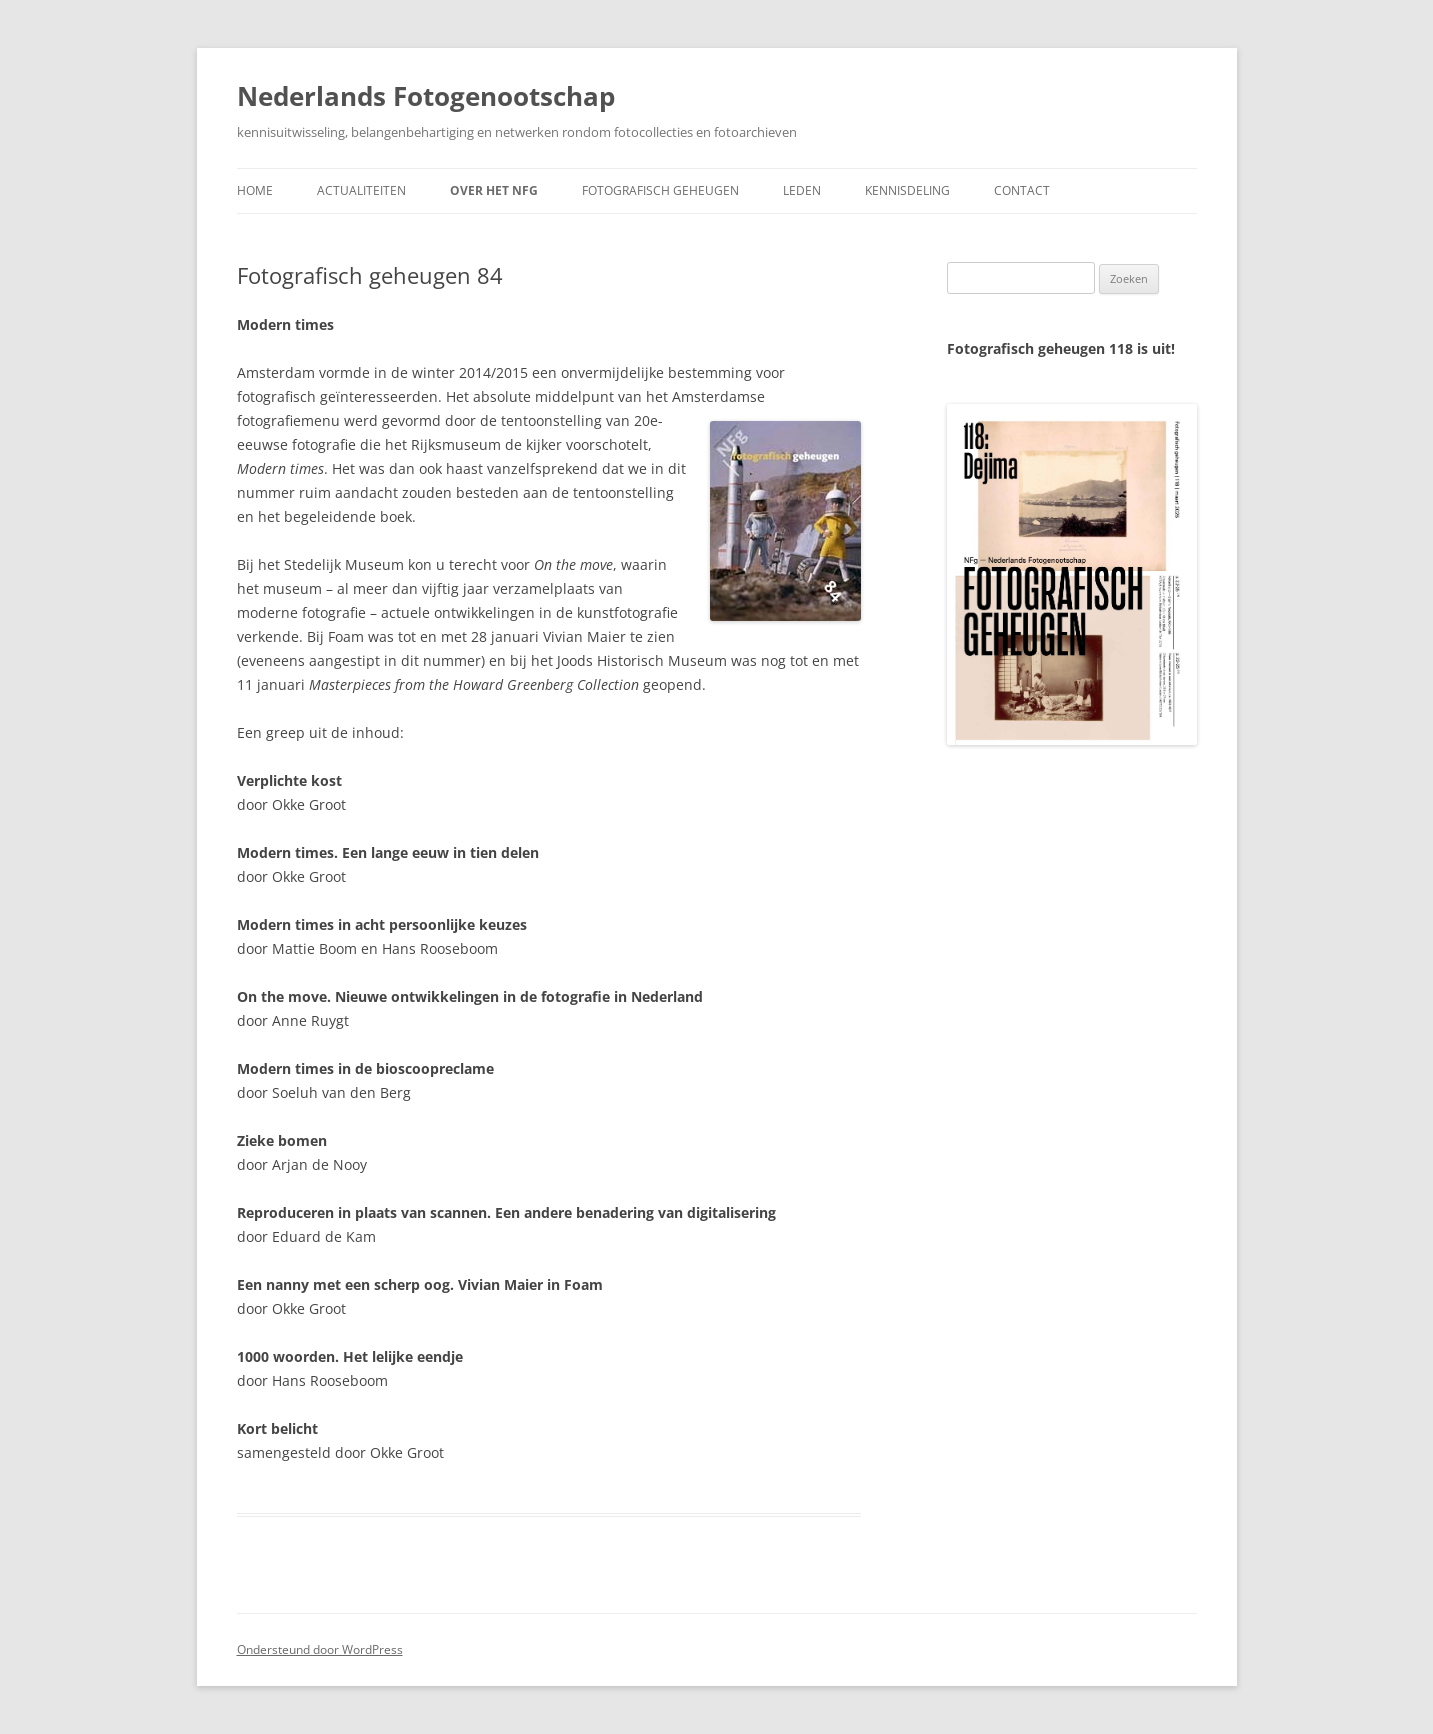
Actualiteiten (361, 190)
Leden (802, 190)
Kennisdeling (907, 190)
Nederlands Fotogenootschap (426, 96)
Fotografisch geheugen (660, 190)
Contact (1022, 190)
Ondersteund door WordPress (320, 1649)
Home (255, 190)
